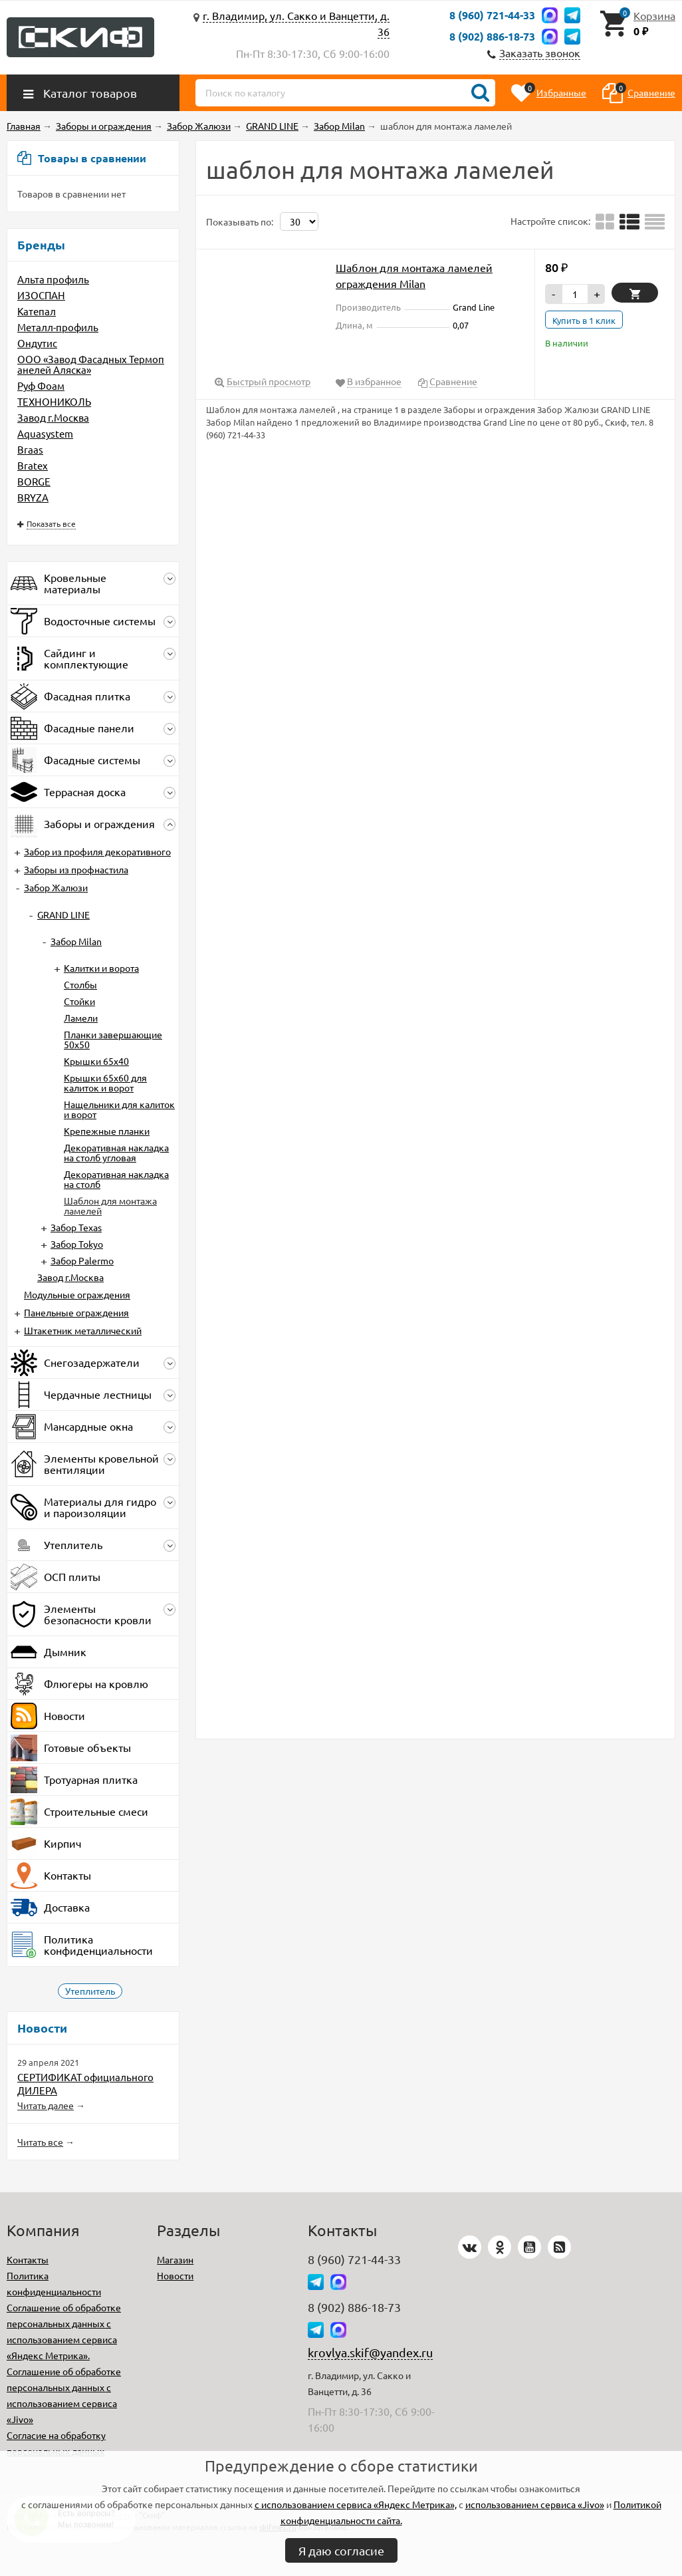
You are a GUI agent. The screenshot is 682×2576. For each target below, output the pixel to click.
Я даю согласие (341, 2550)
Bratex (32, 465)
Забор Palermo (82, 1260)
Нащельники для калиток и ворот (119, 1109)
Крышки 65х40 (96, 1061)
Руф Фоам (40, 385)
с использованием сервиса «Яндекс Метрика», (356, 2504)
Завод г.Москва (53, 417)
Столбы (80, 984)
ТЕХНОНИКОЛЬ (54, 401)
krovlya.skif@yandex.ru (370, 2352)
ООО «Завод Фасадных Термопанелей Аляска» (90, 364)
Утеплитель (90, 1991)
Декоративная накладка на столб (116, 1179)
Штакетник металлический (83, 1330)
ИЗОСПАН (41, 295)
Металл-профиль (57, 327)
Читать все (40, 2142)
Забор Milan (76, 941)
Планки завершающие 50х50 (113, 1039)
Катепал (36, 311)
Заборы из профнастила (76, 869)
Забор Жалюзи (56, 887)
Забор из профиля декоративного (97, 851)
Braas (30, 449)
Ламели (81, 1018)
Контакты (28, 2259)
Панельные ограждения (76, 1312)
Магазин (175, 2259)
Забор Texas (76, 1227)
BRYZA (33, 497)
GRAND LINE (63, 915)
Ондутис (37, 343)
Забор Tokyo (77, 1244)
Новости (175, 2275)
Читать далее (45, 2105)
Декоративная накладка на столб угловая (116, 1152)
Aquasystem (45, 433)
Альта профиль (53, 279)
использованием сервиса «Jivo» (534, 2504)
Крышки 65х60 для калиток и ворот (105, 1082)
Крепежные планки (107, 1131)
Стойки (79, 1001)
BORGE (34, 481)
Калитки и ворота (101, 968)
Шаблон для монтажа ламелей (110, 1205)
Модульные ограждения (77, 1294)
